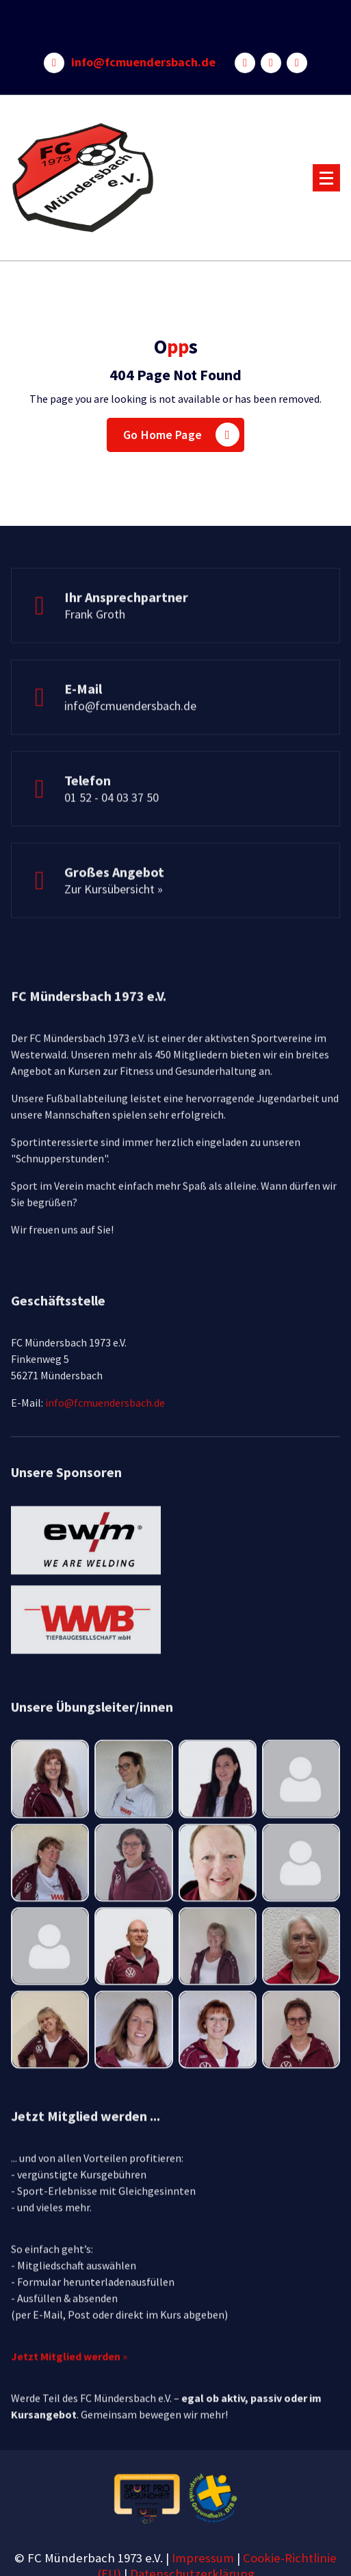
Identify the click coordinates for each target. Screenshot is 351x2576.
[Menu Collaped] (326, 177)
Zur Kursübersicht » (113, 918)
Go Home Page (181, 435)
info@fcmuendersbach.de (143, 62)
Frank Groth (94, 643)
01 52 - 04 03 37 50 (111, 826)
